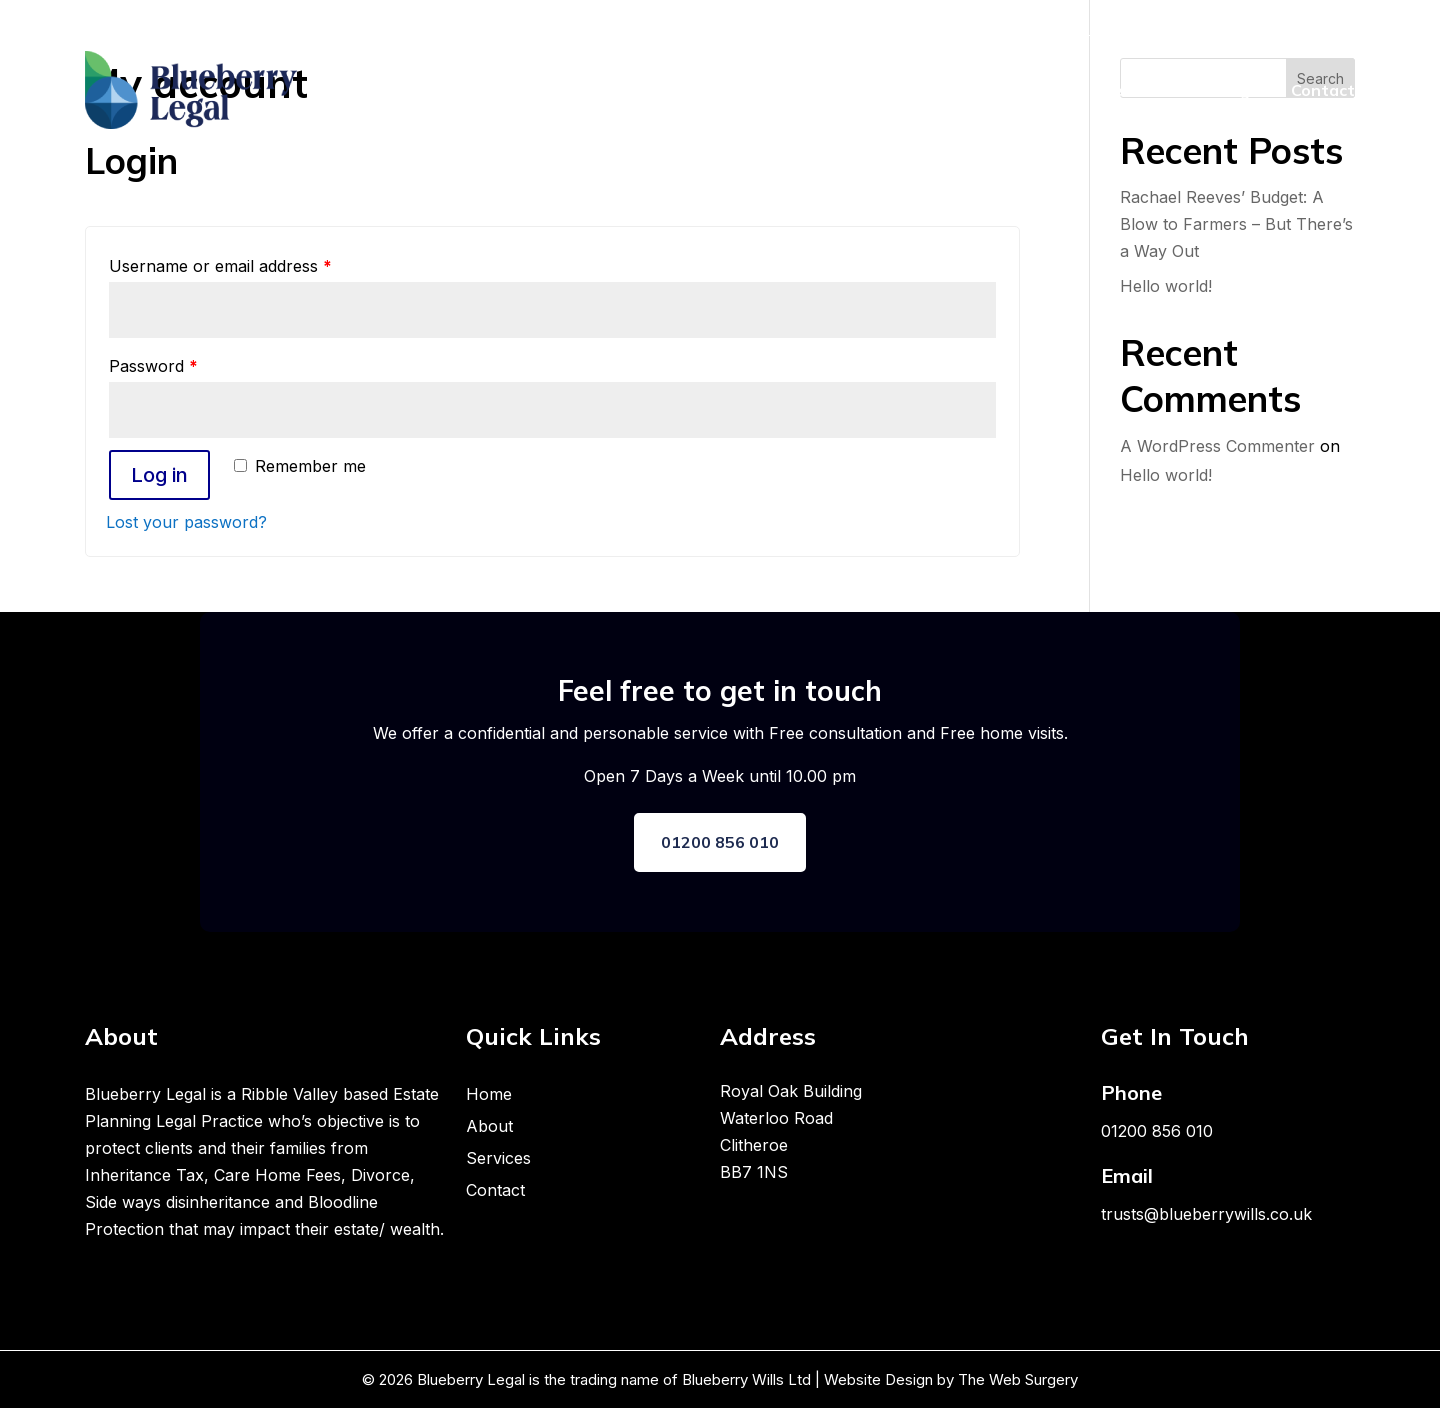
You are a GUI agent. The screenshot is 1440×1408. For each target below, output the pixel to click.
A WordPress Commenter (1217, 446)
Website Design (876, 1379)
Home (986, 90)
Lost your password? (186, 522)
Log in (159, 475)
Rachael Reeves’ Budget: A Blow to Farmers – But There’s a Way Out (1236, 224)
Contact (1323, 90)
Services (1136, 90)
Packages (1230, 90)
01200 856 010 (720, 842)
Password (153, 366)
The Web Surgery (1018, 1379)
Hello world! (1166, 286)
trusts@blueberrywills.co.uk (1206, 1214)
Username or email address (220, 266)
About (1055, 90)
